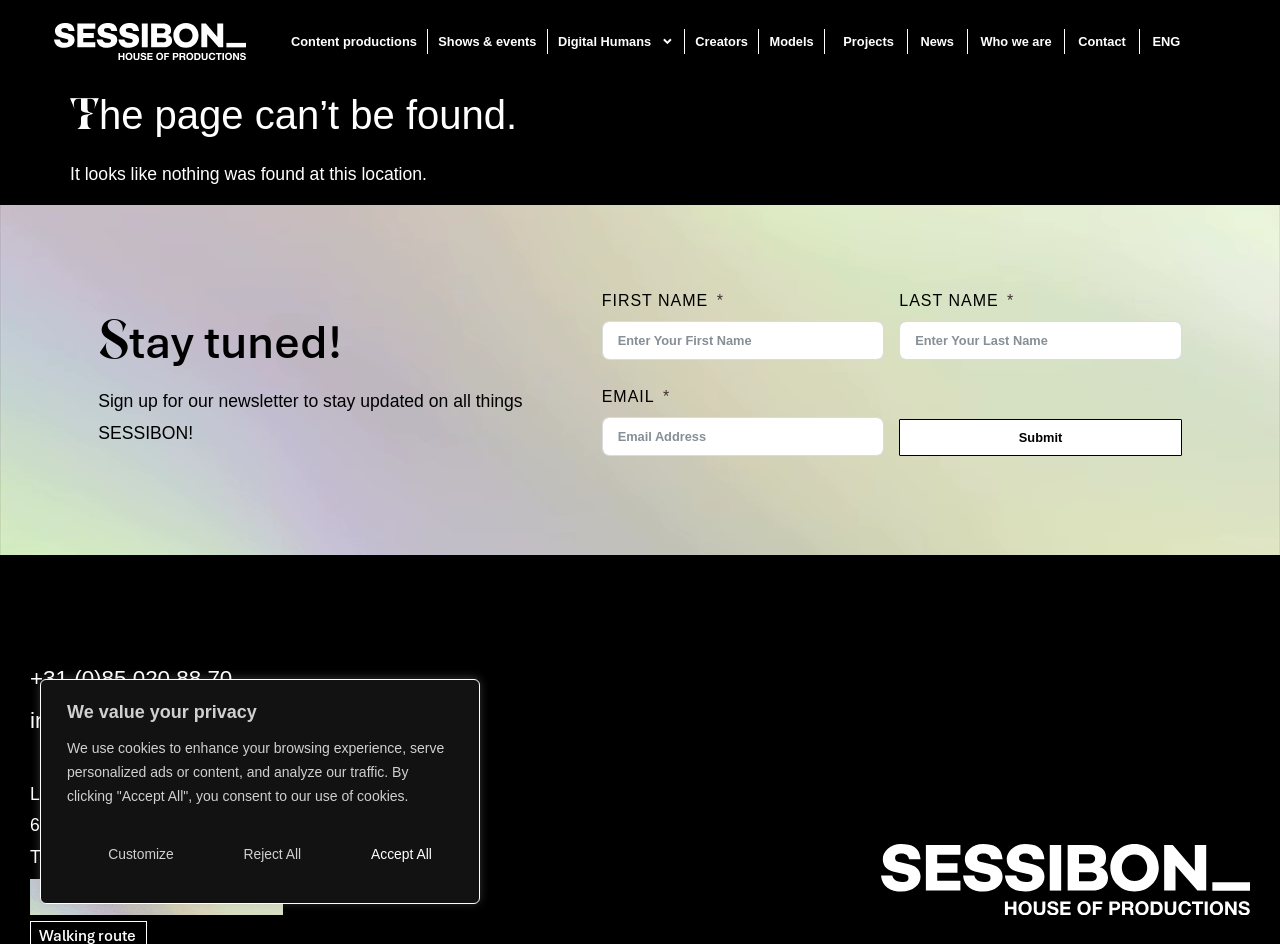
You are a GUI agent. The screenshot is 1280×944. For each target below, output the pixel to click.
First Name (655, 300)
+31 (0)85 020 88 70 (131, 678)
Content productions (354, 41)
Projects (869, 41)
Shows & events (488, 41)
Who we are (1016, 41)
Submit (1040, 437)
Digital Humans (616, 42)
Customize (141, 854)
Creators (722, 41)
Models (792, 41)
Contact (1102, 41)
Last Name (948, 300)
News (937, 41)
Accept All (401, 854)
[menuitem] (1178, 41)
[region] (260, 792)
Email (628, 396)
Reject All (272, 854)
